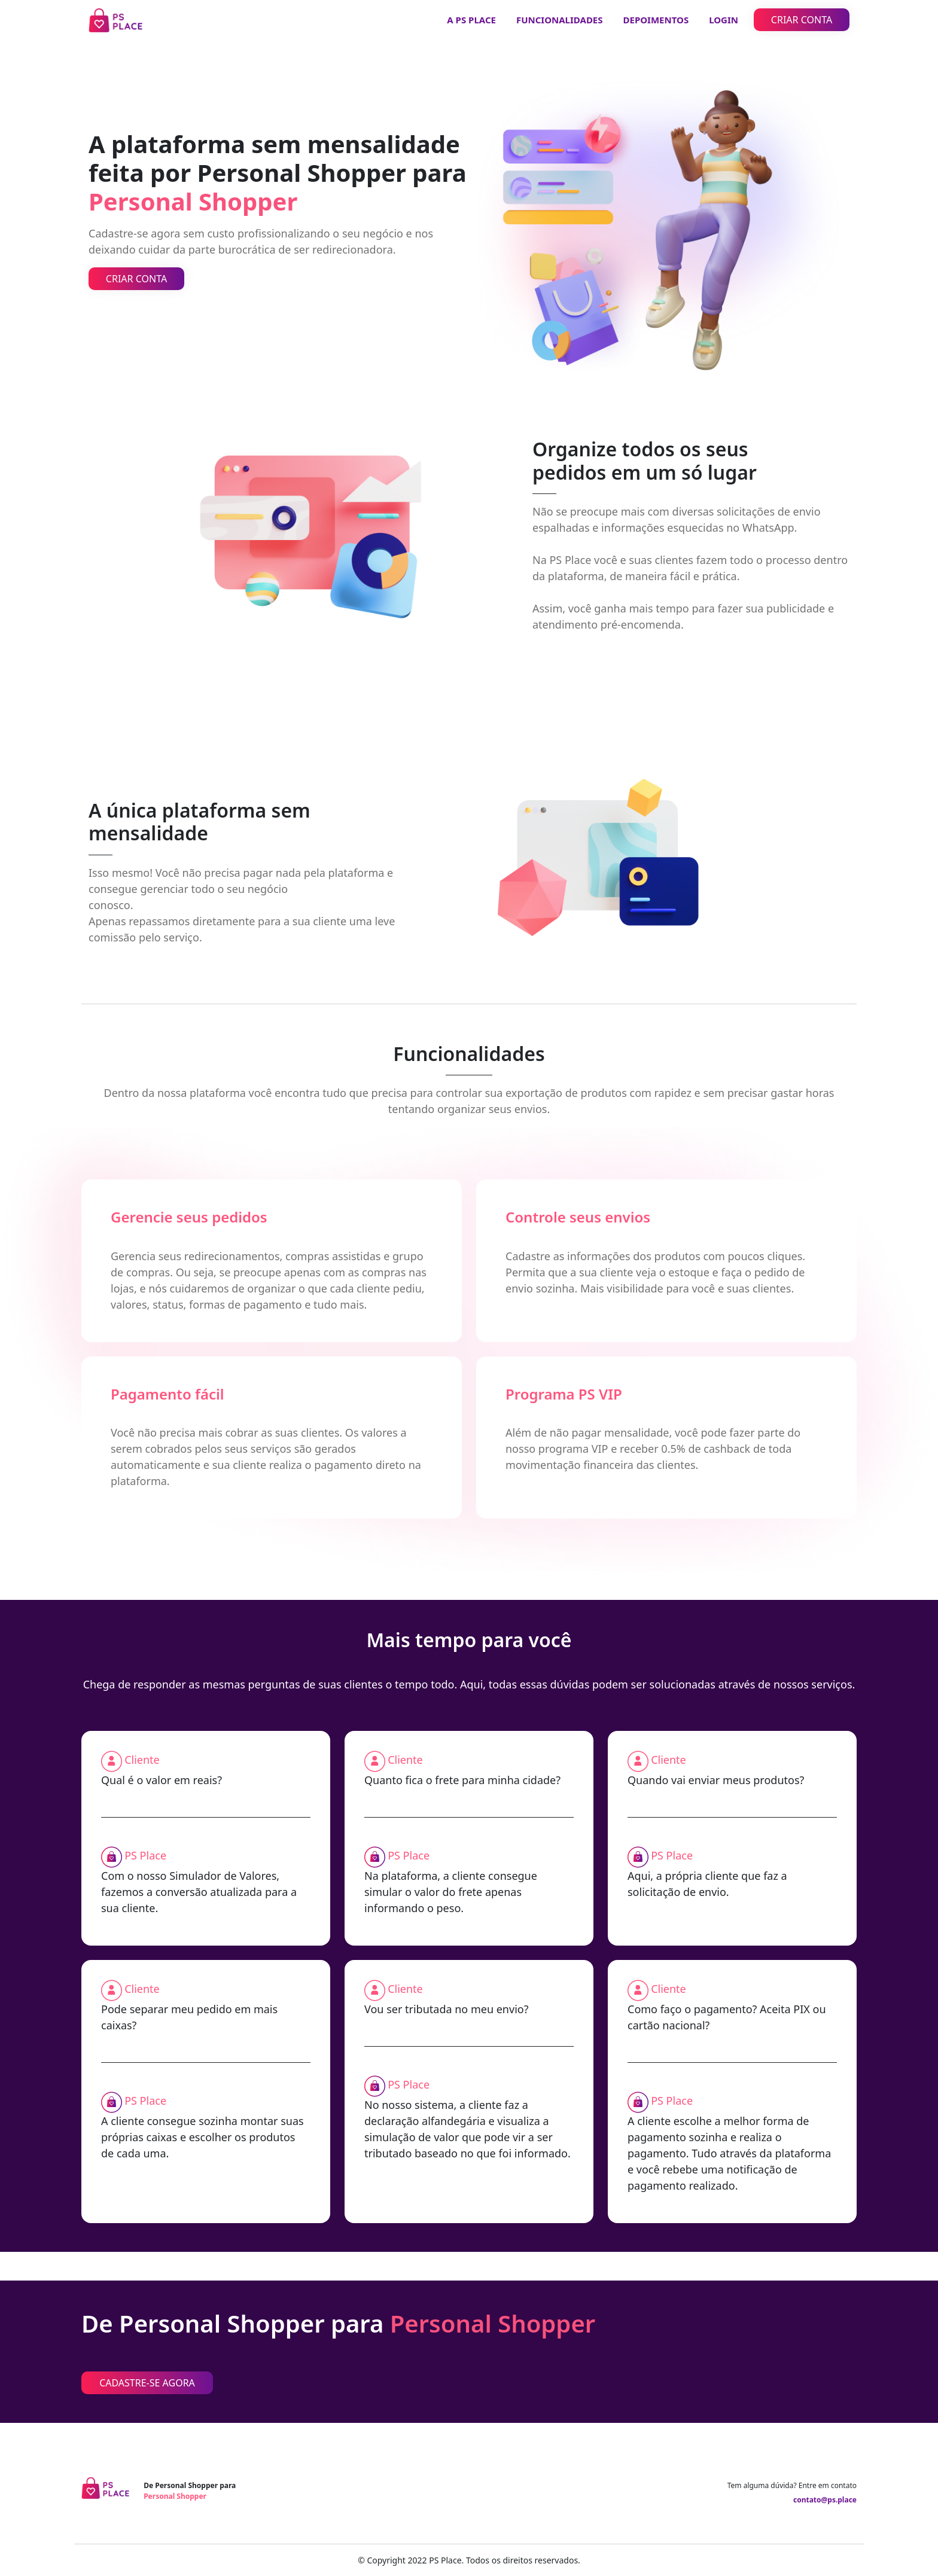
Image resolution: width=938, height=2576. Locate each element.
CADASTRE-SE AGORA (147, 2382)
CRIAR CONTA (801, 19)
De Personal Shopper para (190, 2491)
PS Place (145, 1855)
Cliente (142, 1759)
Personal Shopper (492, 2323)
